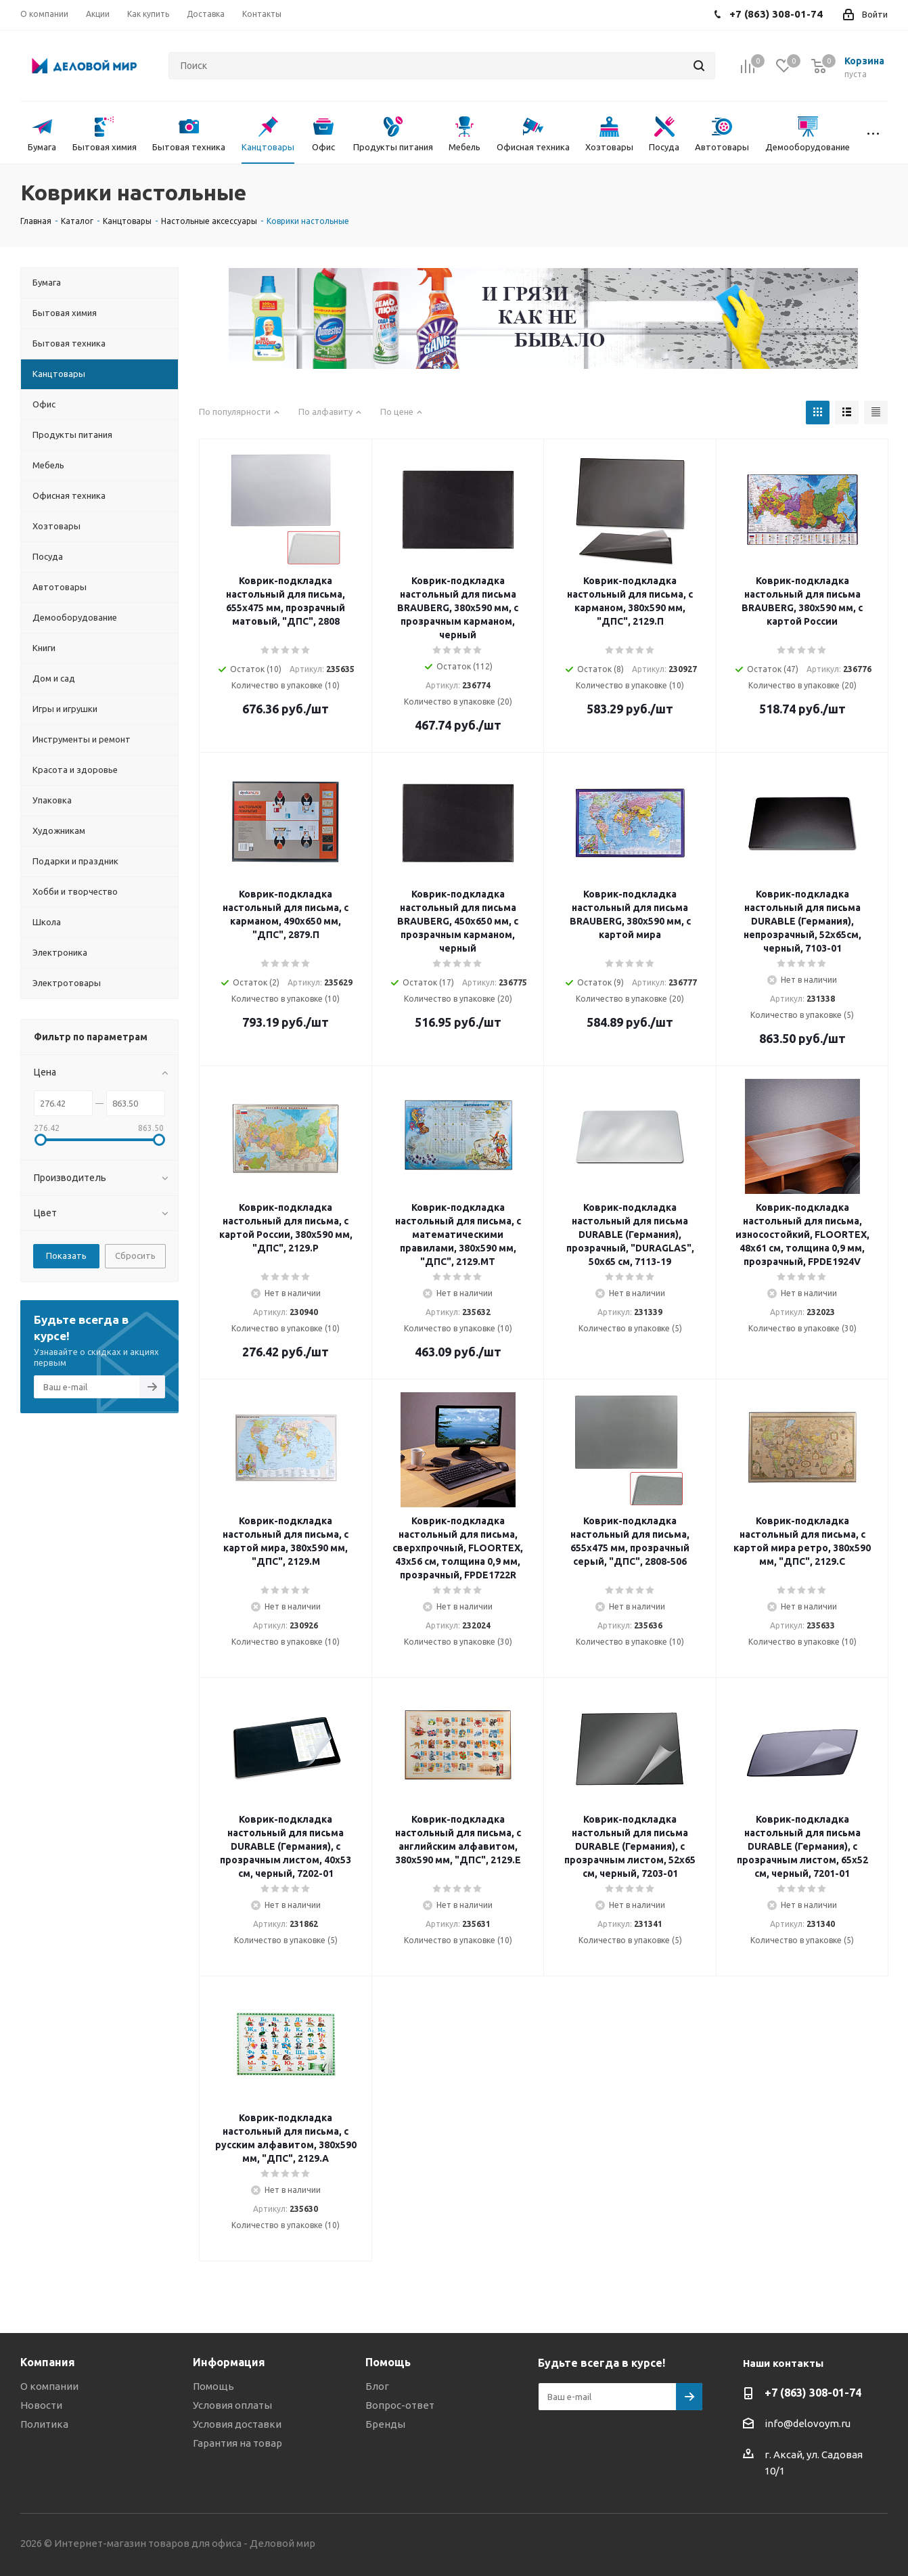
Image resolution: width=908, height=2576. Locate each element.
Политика (44, 2424)
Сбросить (135, 1255)
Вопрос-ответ (399, 2405)
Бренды (385, 2424)
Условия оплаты (232, 2405)
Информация (229, 2362)
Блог (377, 2386)
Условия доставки (237, 2424)
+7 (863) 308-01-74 (813, 2392)
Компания (47, 2362)
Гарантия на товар (237, 2443)
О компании (49, 2386)
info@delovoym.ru (807, 2423)
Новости (41, 2405)
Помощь (213, 2386)
